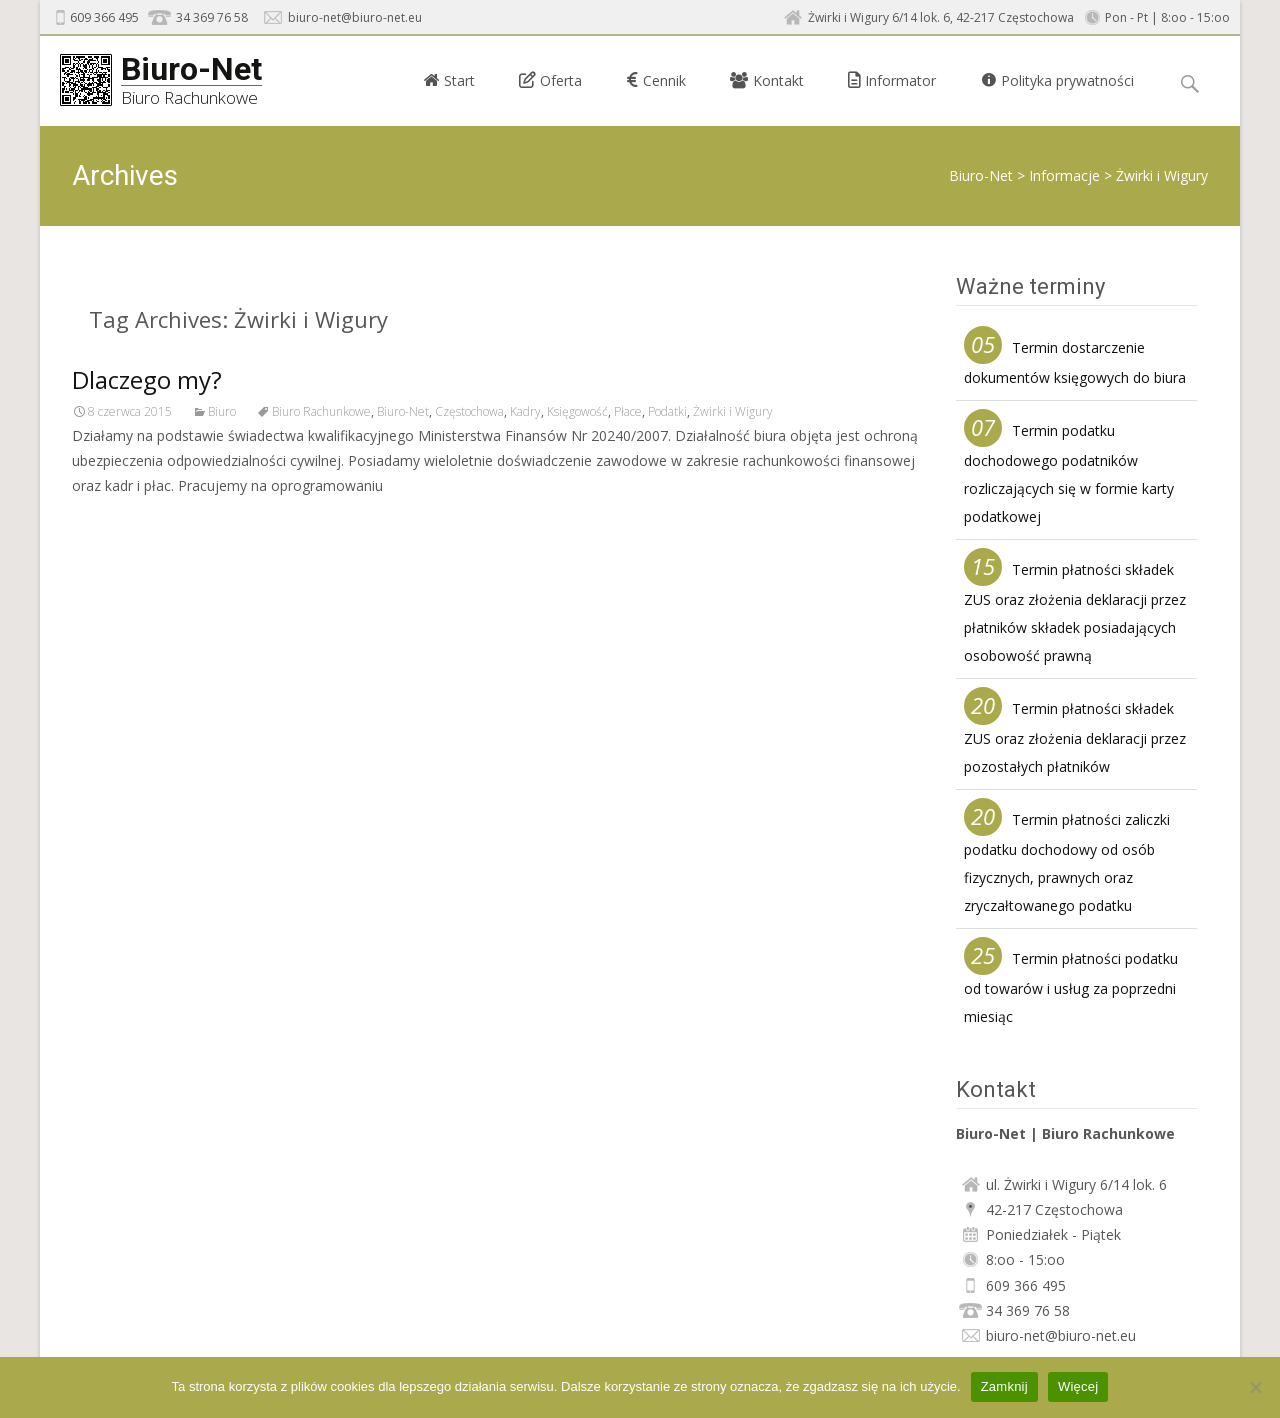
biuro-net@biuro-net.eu (355, 17)
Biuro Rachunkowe (321, 411)
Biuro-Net (981, 175)
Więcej (1078, 1386)
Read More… (116, 523)
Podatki (667, 411)
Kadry (525, 411)
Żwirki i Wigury (733, 411)
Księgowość (577, 411)
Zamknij (1004, 1386)
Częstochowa (469, 411)
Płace (628, 411)
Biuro (222, 411)
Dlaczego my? (147, 379)
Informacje (1064, 175)
